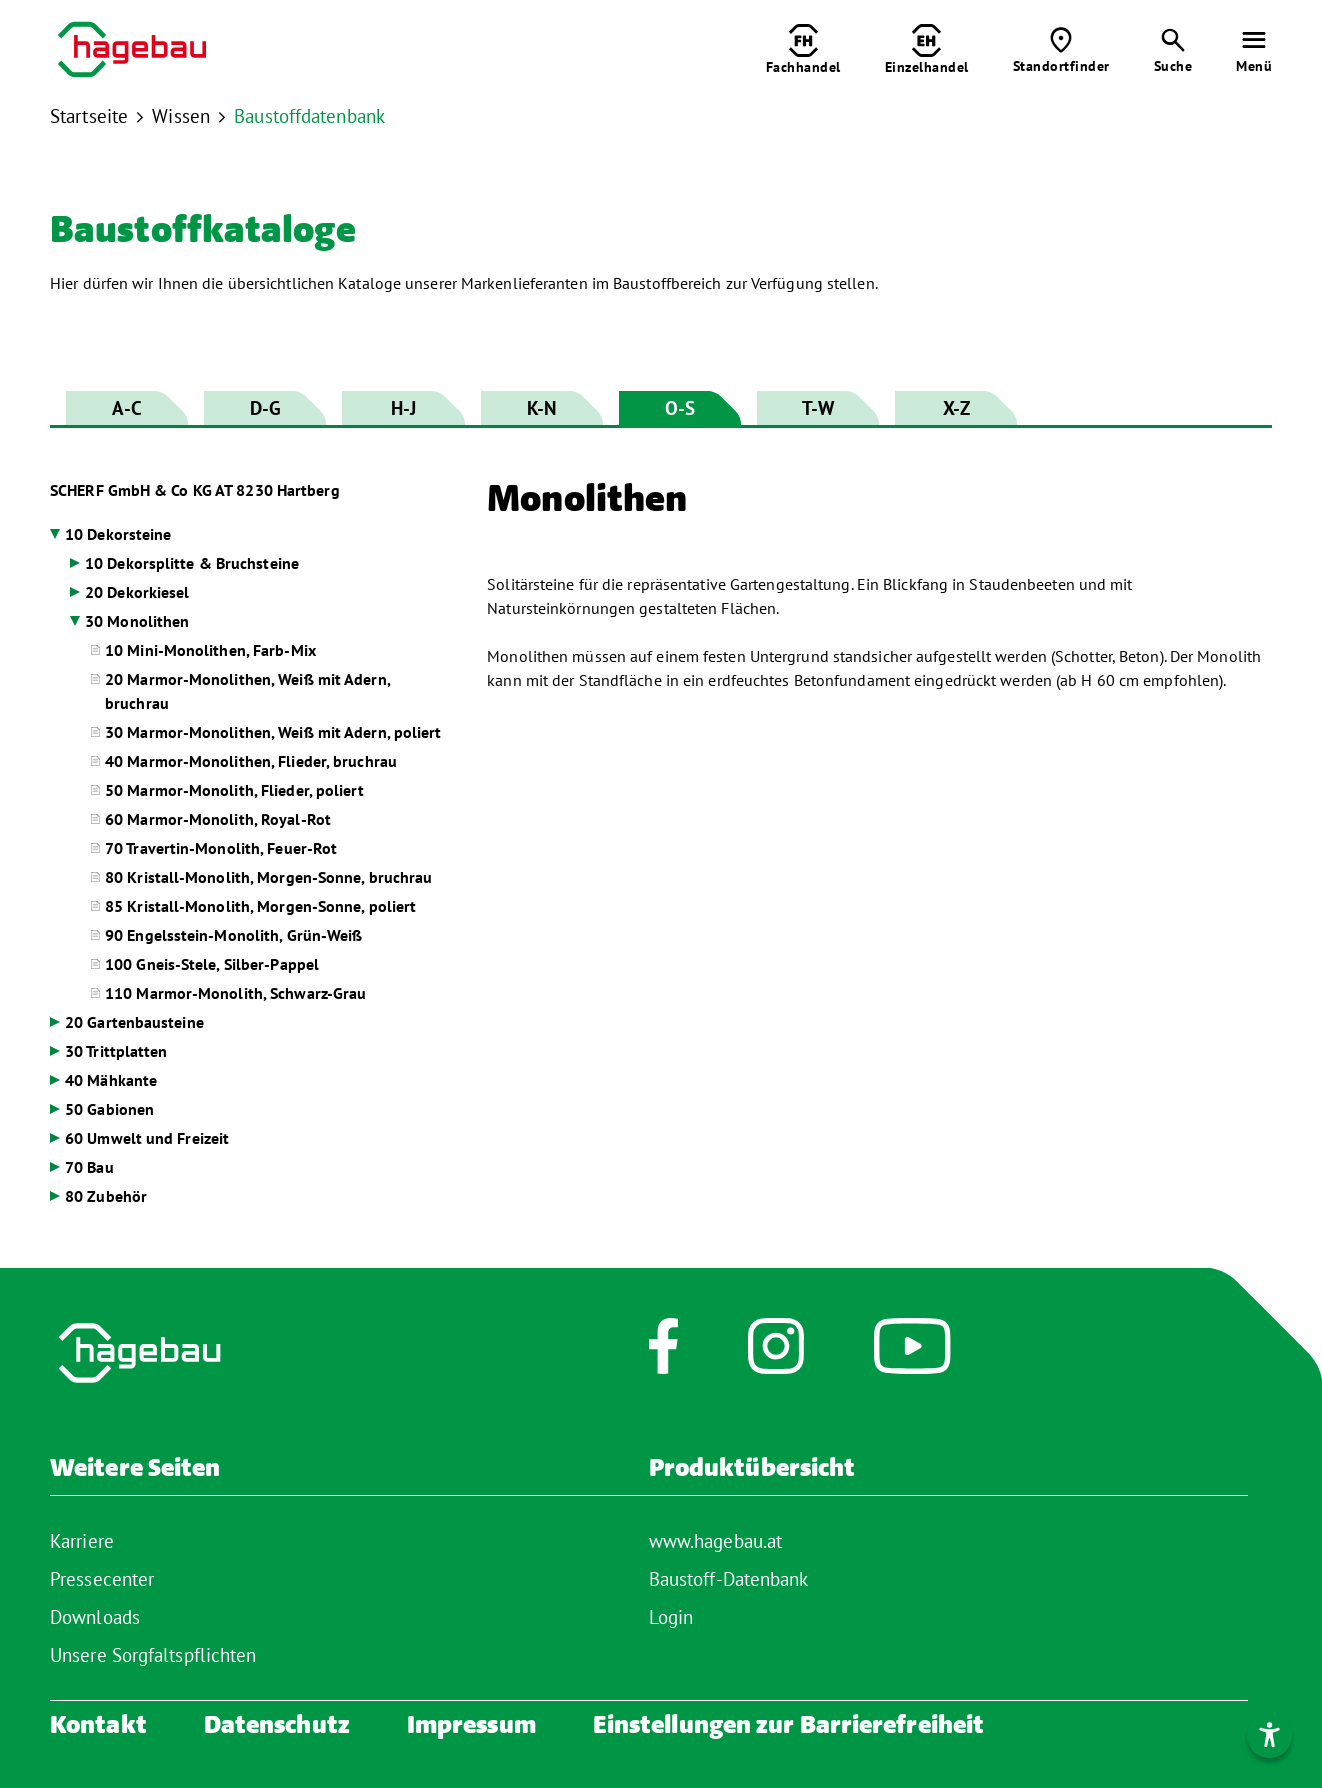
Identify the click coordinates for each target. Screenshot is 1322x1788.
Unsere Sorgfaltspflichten (153, 1655)
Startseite (89, 116)
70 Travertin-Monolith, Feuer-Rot (221, 848)
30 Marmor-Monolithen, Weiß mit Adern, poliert (273, 732)
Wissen (181, 116)
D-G (265, 408)
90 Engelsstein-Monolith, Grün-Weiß (233, 935)
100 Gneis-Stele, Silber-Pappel (212, 964)
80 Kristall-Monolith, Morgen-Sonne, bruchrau (268, 877)
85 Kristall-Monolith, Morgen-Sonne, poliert (260, 906)
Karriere (82, 1541)
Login (671, 1617)
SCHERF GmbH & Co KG (195, 490)
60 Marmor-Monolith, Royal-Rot (218, 819)
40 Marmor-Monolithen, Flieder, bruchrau (251, 761)
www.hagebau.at (715, 1541)
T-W (818, 408)
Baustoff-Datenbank (729, 1579)
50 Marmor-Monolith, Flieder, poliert (234, 790)
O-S (680, 408)
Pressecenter (102, 1579)
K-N (541, 408)
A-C (126, 408)
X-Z (956, 408)
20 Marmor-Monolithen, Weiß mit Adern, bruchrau (247, 691)
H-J (403, 408)
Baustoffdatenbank (309, 116)
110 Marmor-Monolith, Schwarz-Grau (235, 993)
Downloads (95, 1617)
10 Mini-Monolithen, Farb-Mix (210, 650)
